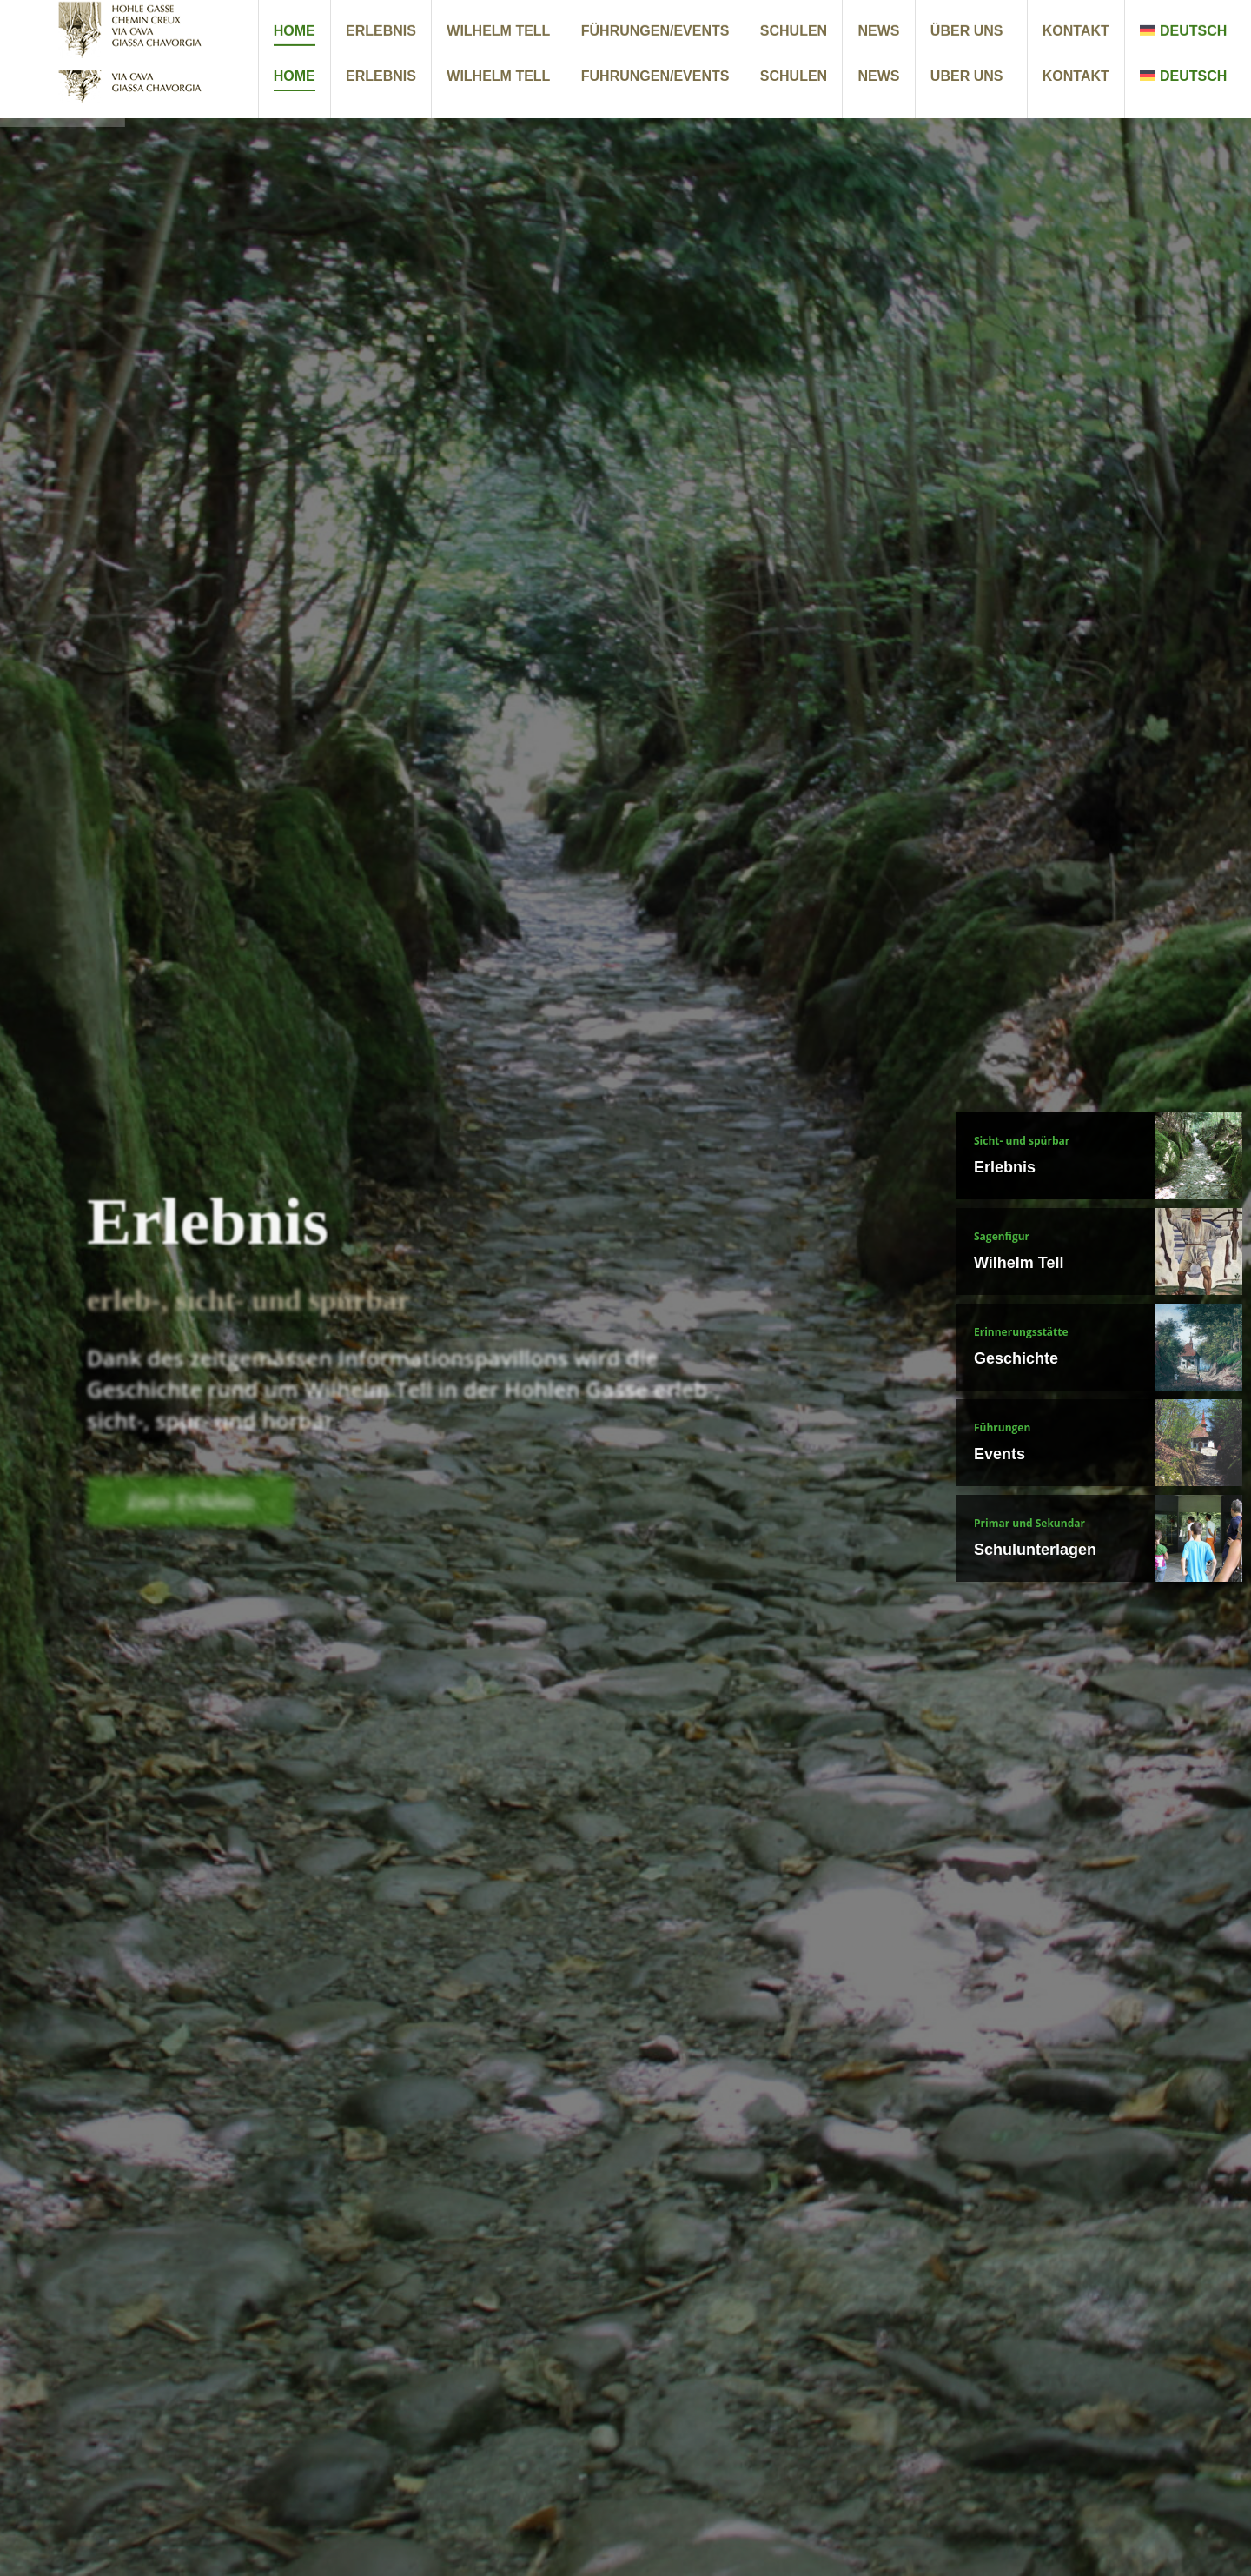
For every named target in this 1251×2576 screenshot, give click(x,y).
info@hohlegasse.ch (1164, 17)
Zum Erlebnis (190, 1518)
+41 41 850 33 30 (1019, 17)
